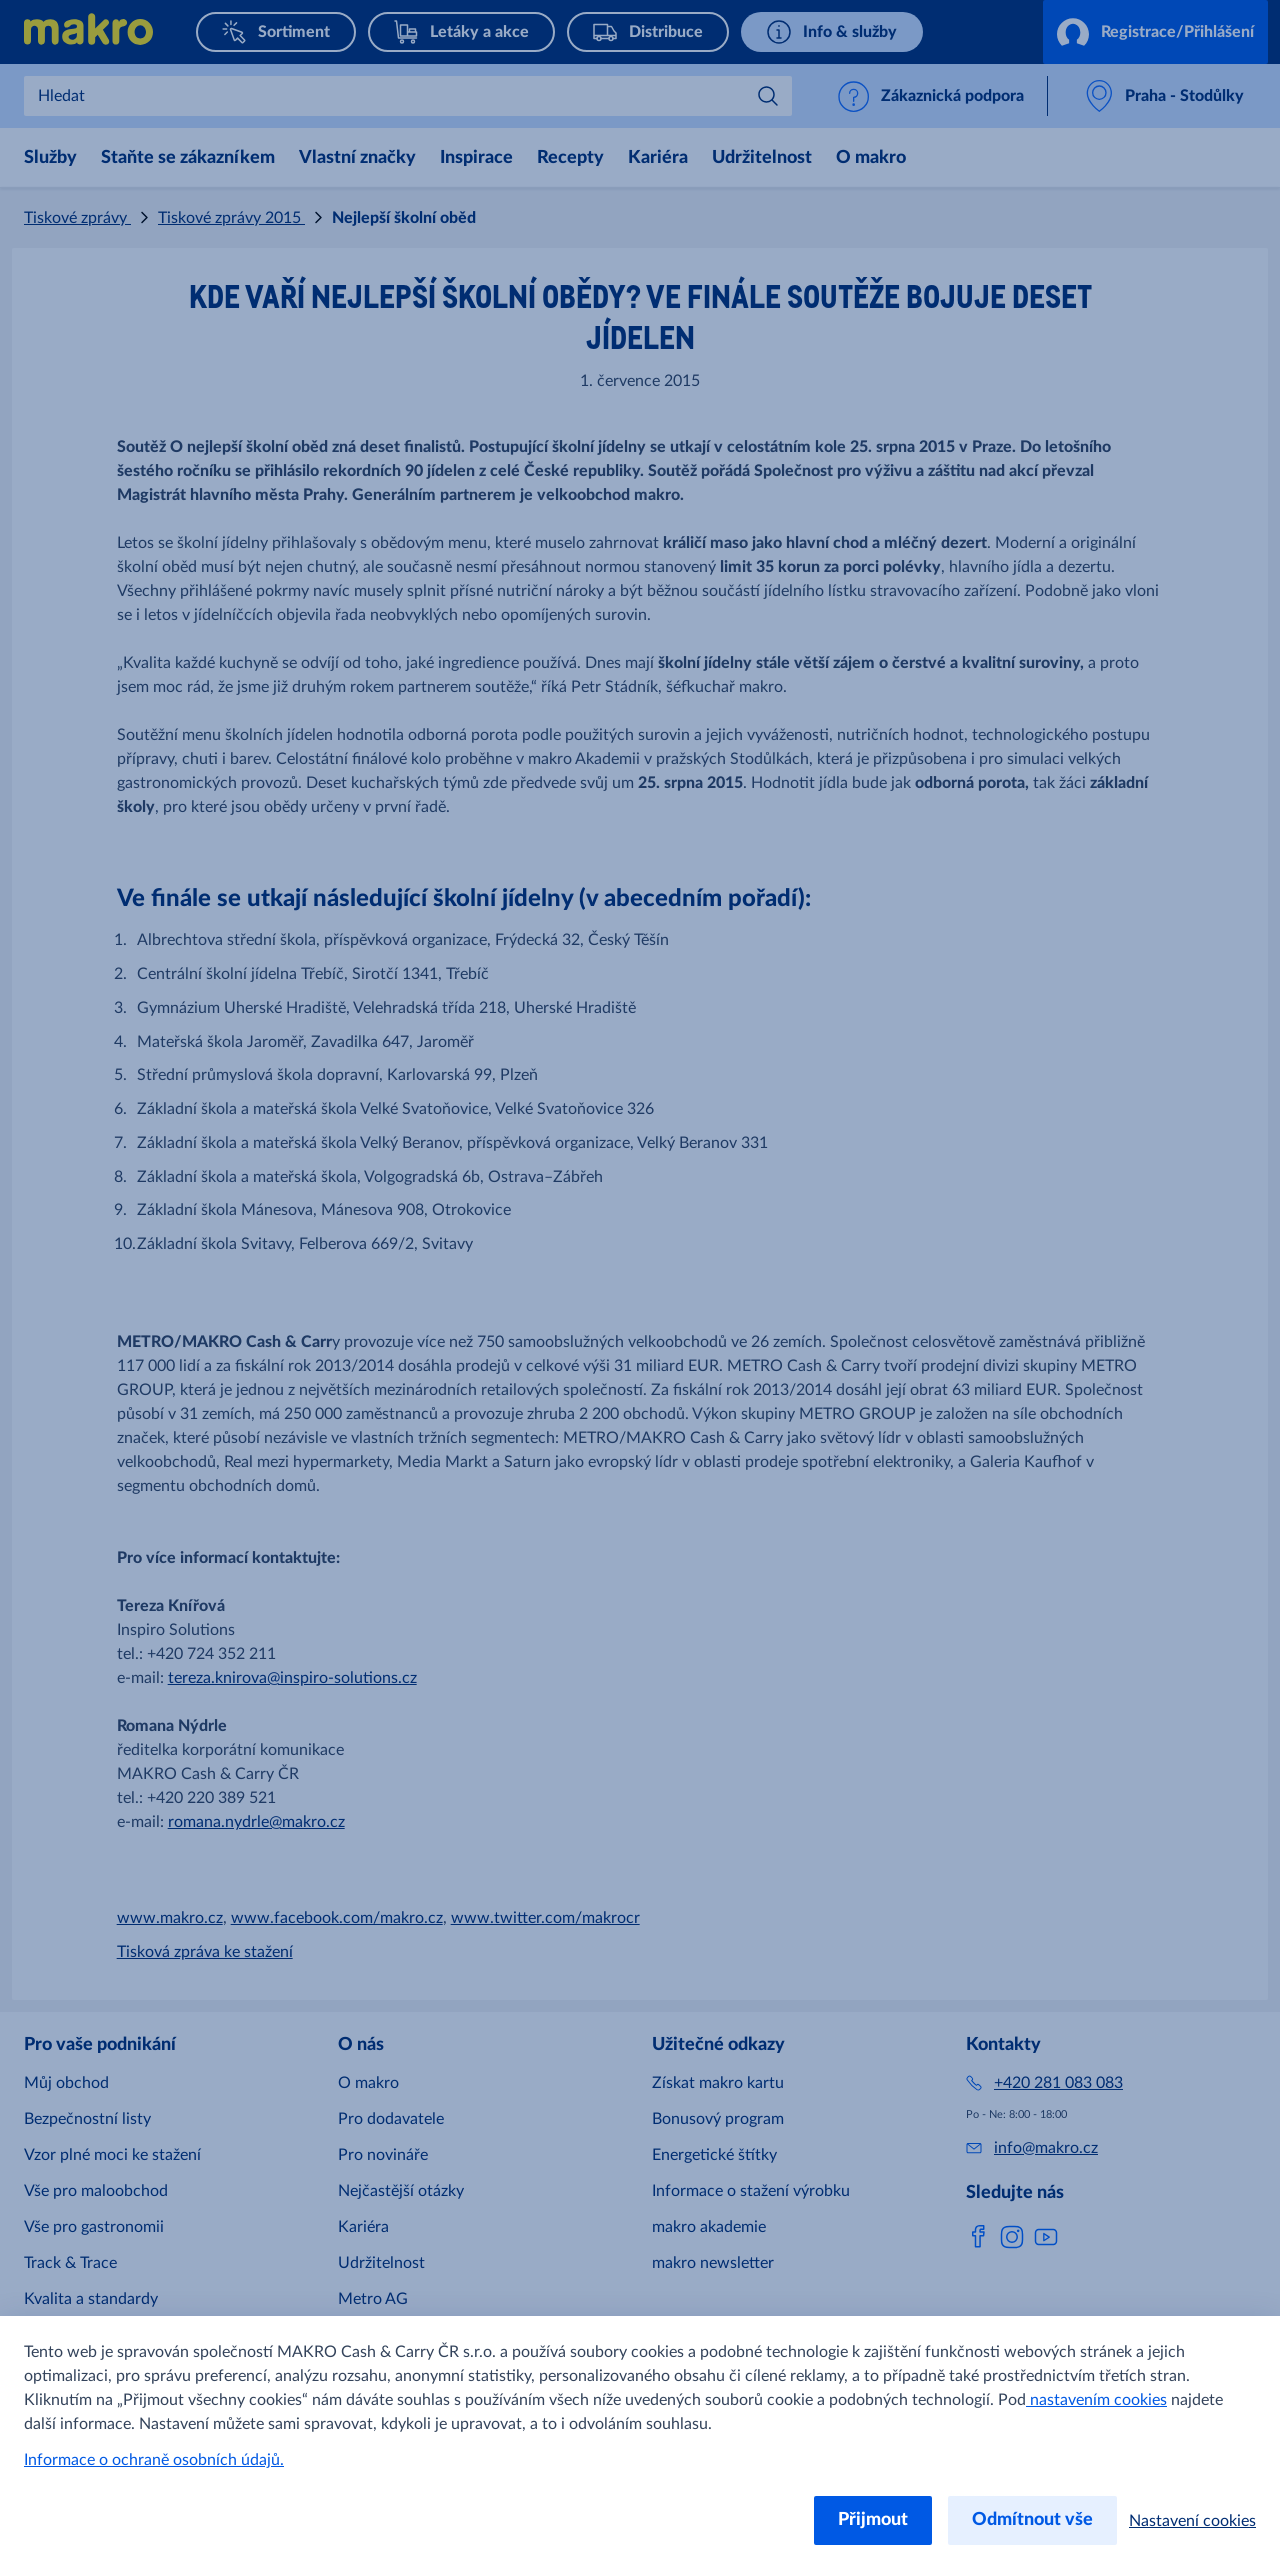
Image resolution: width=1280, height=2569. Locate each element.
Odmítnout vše (1032, 2520)
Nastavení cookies (1192, 2521)
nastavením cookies (1096, 2400)
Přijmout (873, 2520)
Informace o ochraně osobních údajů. (154, 2460)
